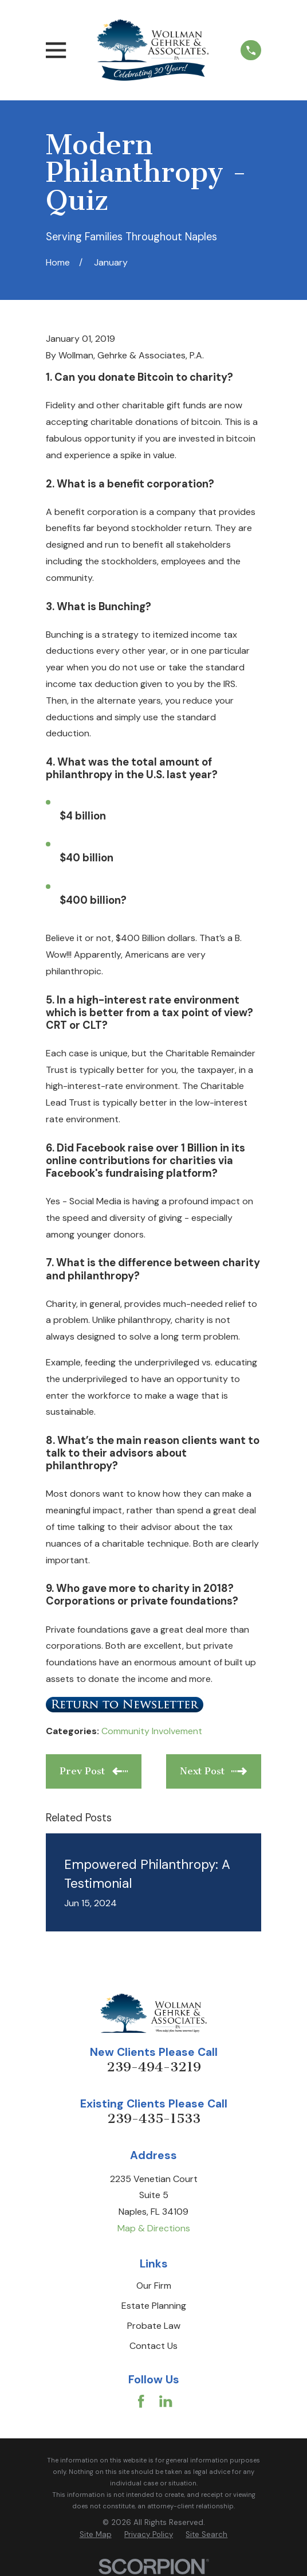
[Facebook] (141, 2401)
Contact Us (153, 2346)
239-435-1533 (153, 2118)
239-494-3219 (154, 2067)
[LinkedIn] (165, 2401)
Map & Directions (153, 2228)
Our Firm (153, 2286)
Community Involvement (151, 1731)
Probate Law (153, 2326)
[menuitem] (96, 2535)
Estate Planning (153, 2306)
